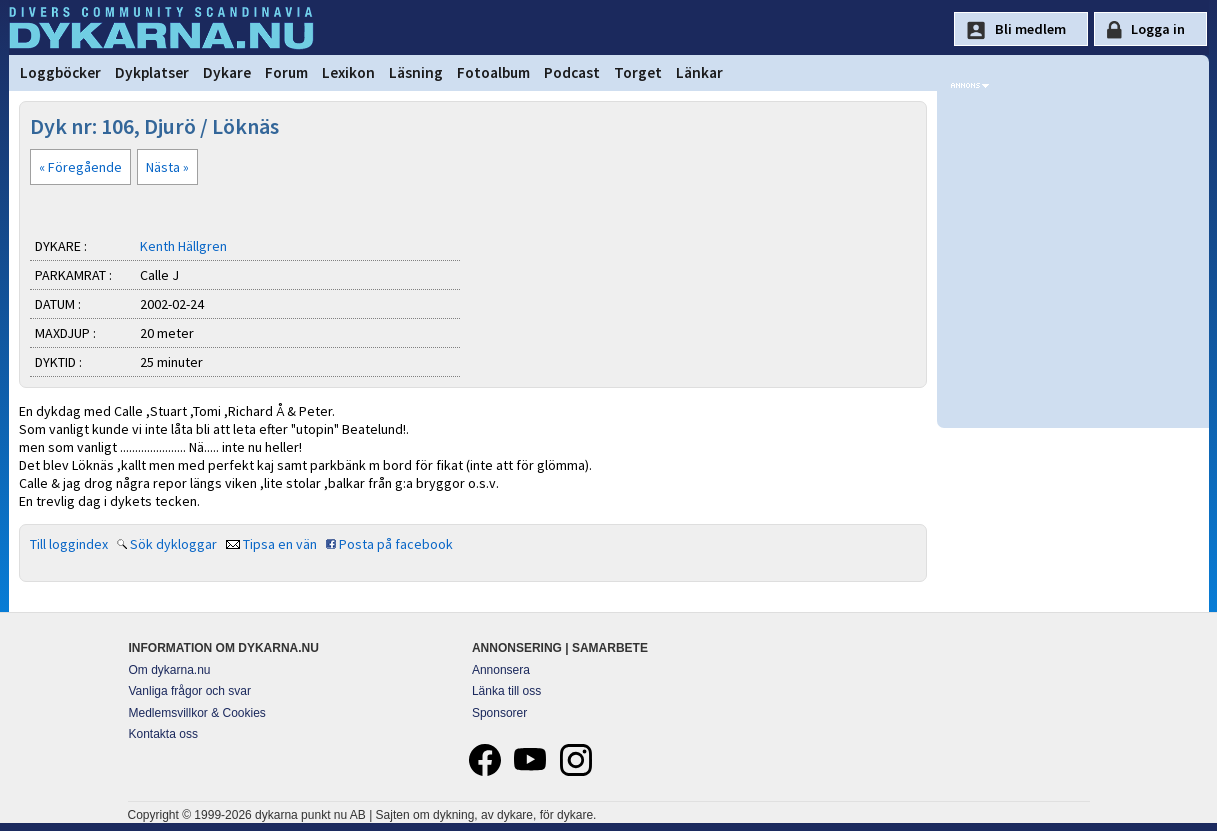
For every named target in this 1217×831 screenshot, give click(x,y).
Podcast (572, 72)
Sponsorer (499, 713)
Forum (286, 72)
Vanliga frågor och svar (190, 691)
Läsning (416, 72)
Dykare (227, 72)
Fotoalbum (493, 72)
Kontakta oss (163, 734)
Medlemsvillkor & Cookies (197, 713)
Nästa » (167, 167)
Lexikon (348, 72)
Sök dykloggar (173, 544)
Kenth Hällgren (183, 246)
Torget (638, 72)
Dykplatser (152, 72)
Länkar (699, 72)
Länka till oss (506, 691)
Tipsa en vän (280, 544)
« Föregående (80, 167)
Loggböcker (60, 72)
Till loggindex (69, 544)
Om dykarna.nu (170, 670)
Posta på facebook (396, 544)
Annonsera (501, 670)
